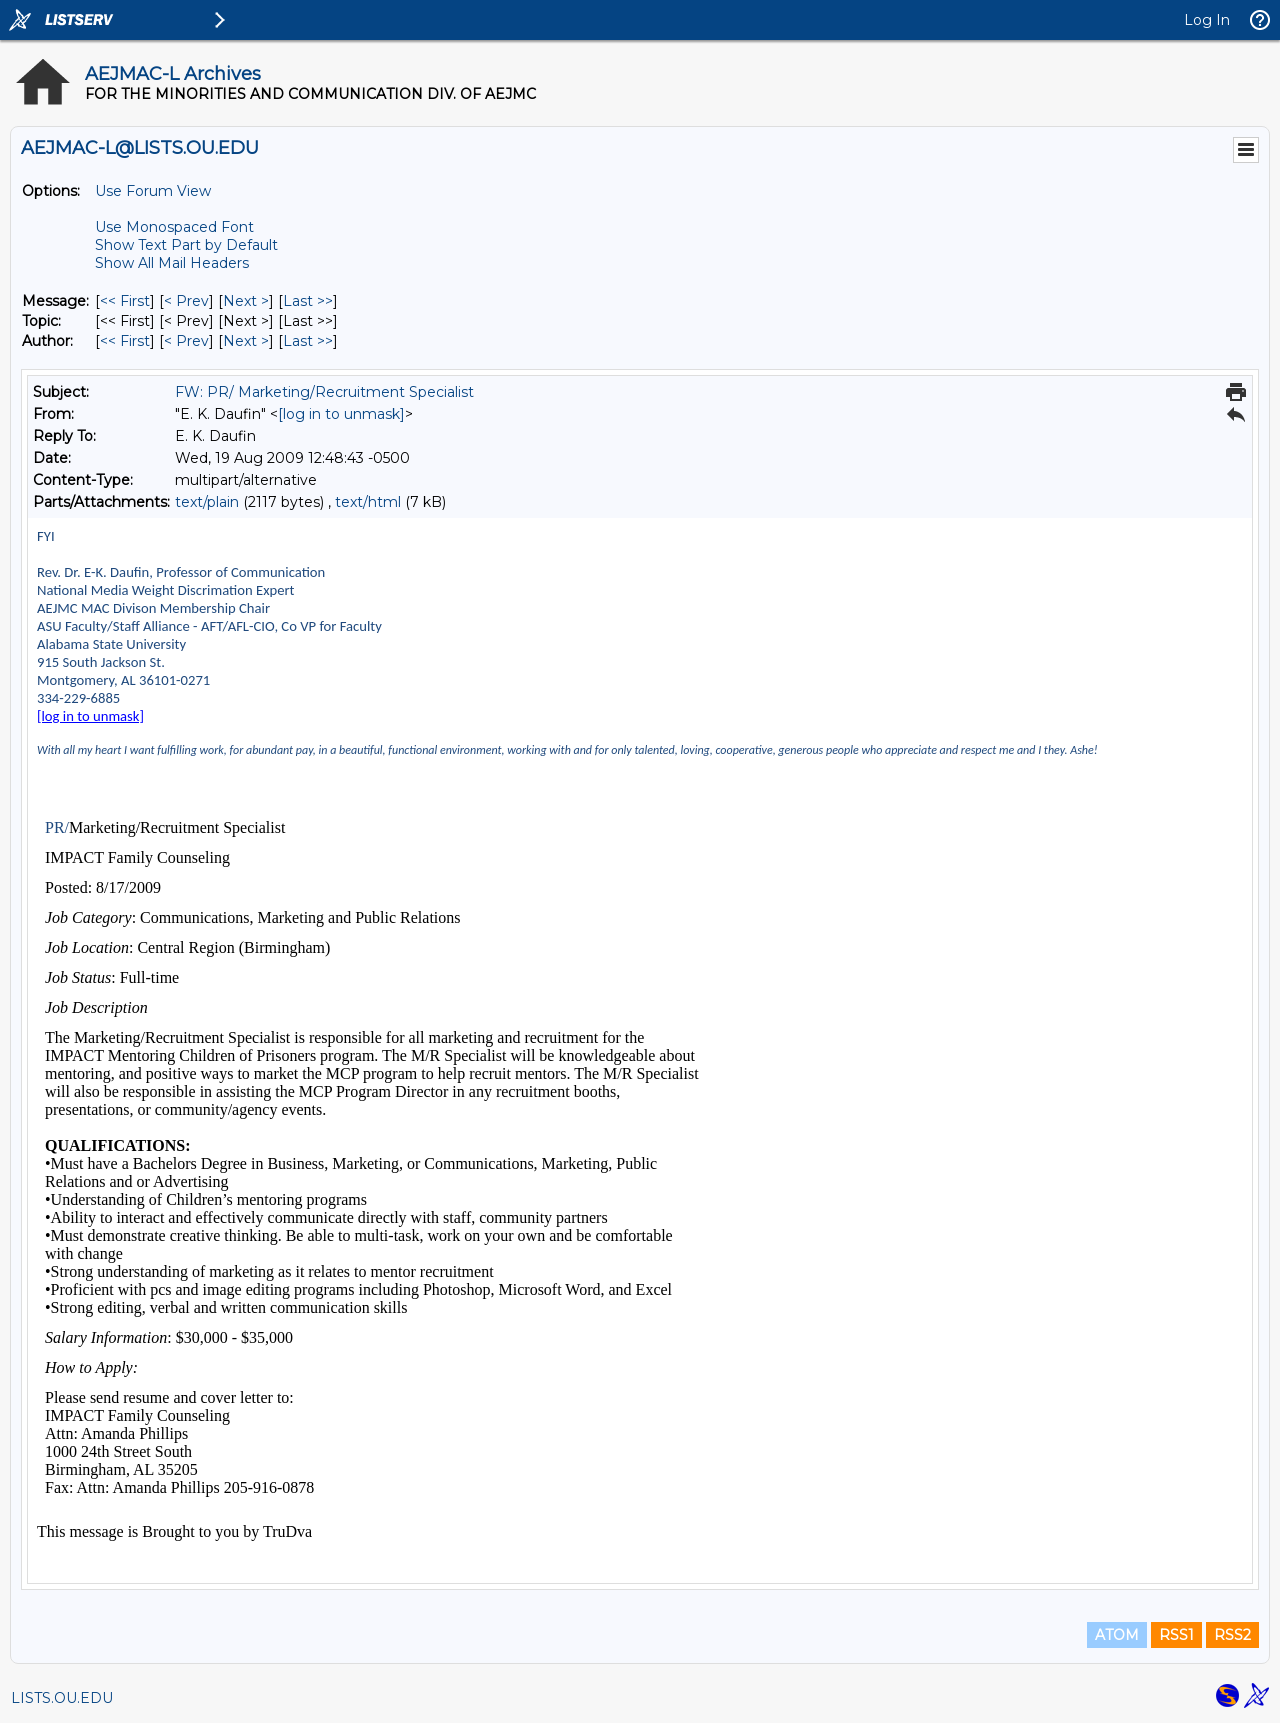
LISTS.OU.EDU (62, 1698)
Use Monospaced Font (174, 227)
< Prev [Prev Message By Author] (186, 341)
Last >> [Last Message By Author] (308, 341)
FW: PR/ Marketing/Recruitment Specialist (324, 392)
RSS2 (1232, 1635)
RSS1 (1176, 1635)
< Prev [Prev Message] (186, 301)
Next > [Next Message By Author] (246, 341)
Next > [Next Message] (246, 301)
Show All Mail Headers (172, 263)
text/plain (207, 502)
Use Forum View (153, 191)
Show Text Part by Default (186, 245)
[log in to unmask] (341, 414)
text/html (368, 502)
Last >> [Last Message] (308, 301)
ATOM (1117, 1635)
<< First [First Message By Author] (125, 341)
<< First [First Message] (125, 301)
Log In (1207, 20)
